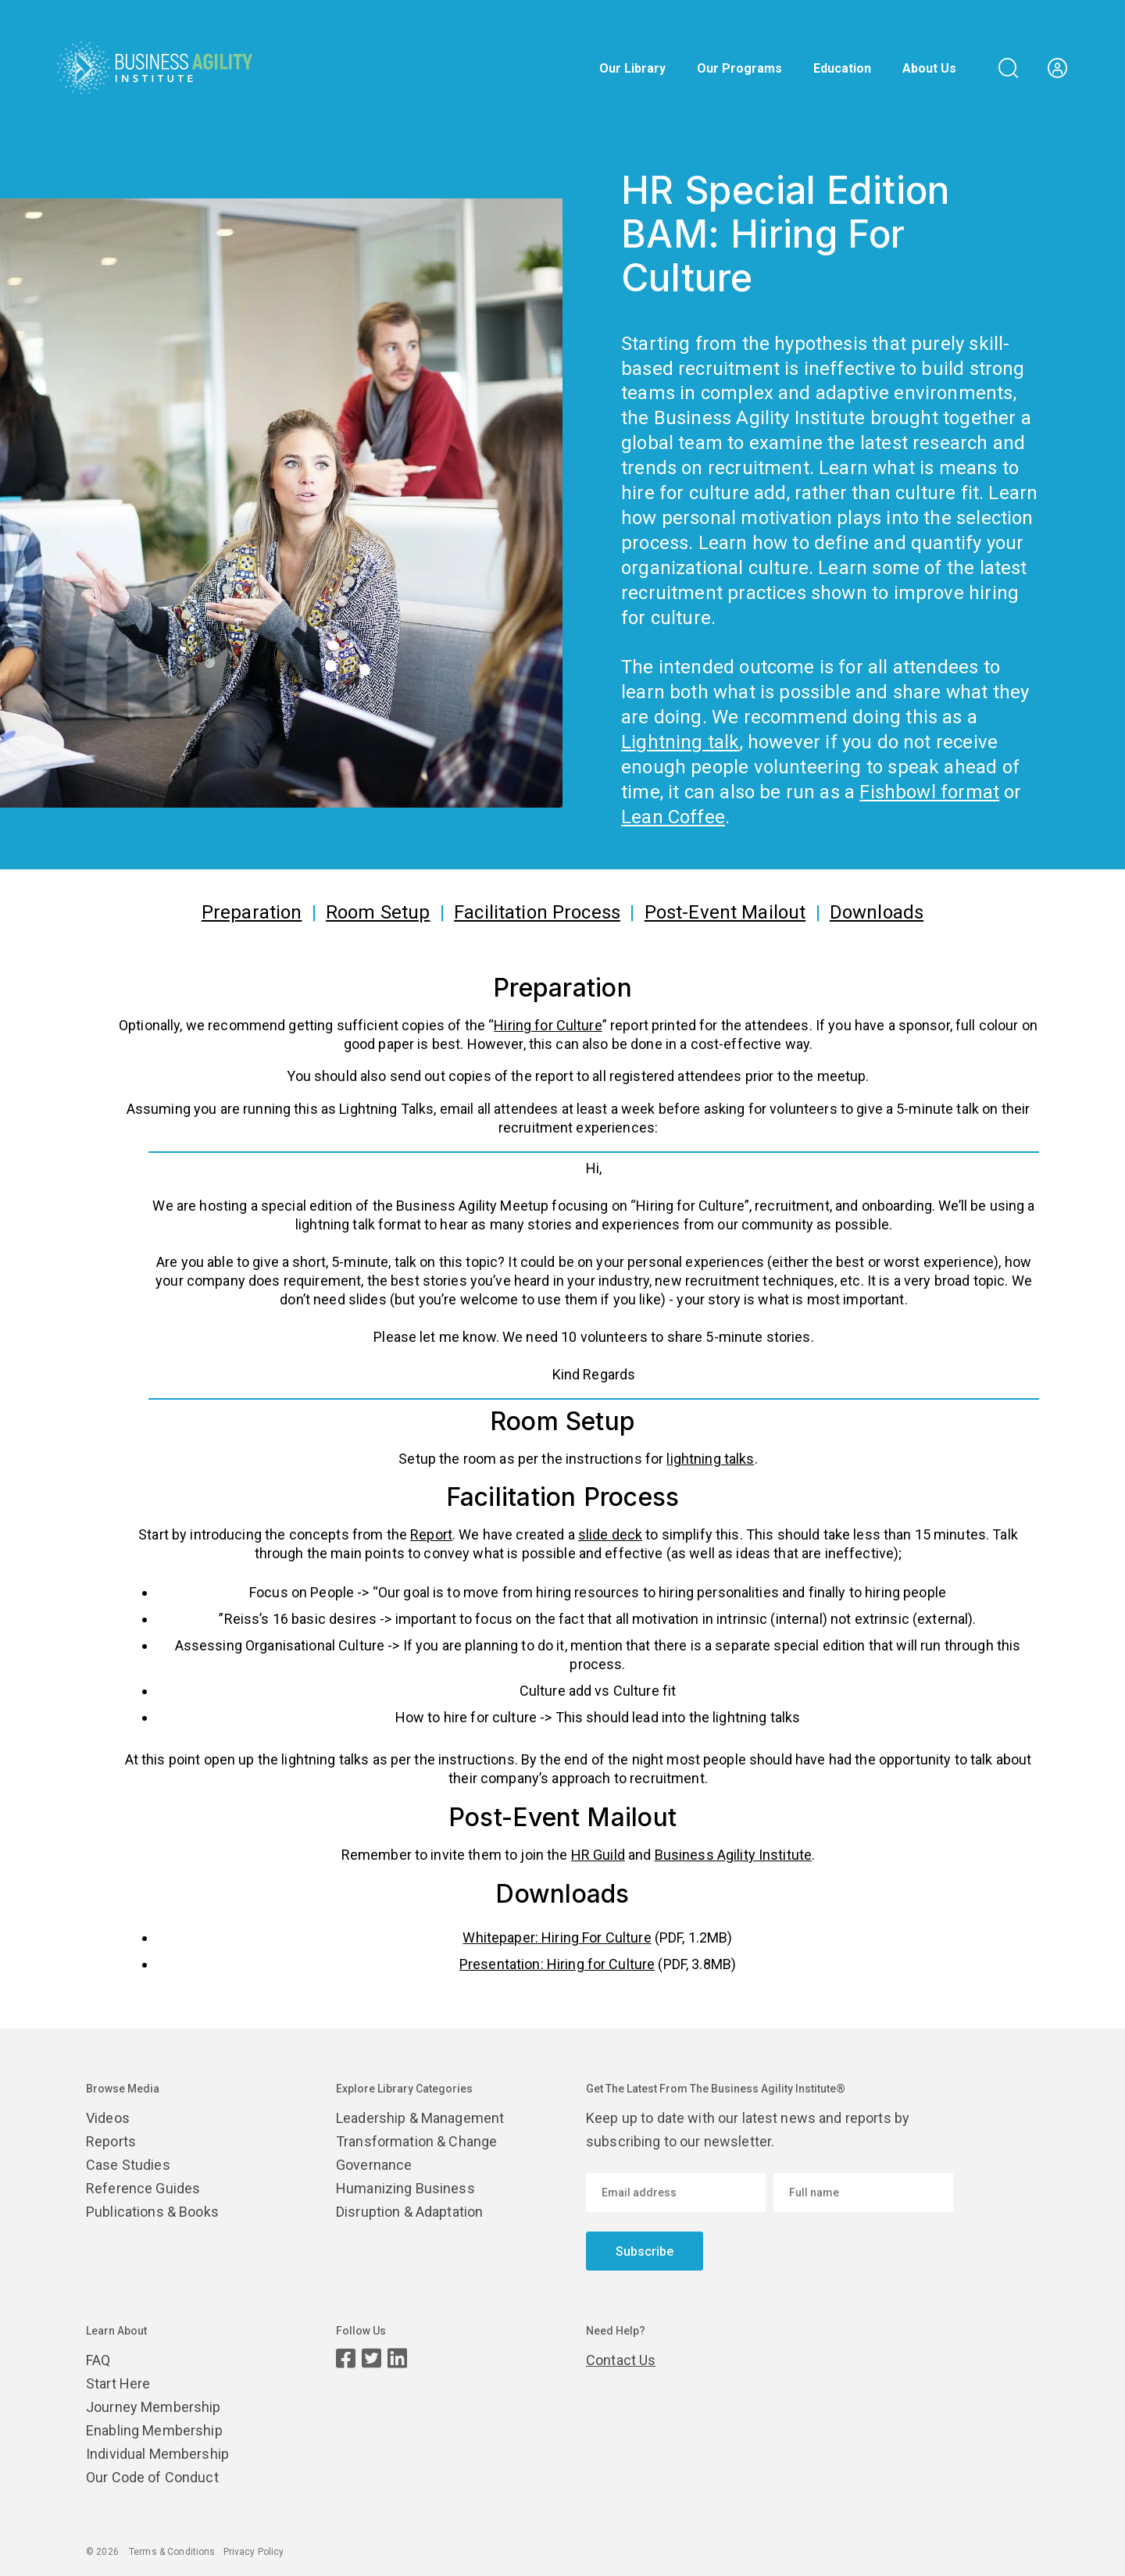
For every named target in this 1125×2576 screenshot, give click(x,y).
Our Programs (739, 68)
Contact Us (620, 2360)
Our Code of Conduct (152, 2477)
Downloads (876, 912)
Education (842, 68)
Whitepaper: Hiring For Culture (556, 1937)
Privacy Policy (253, 2551)
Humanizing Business (405, 2188)
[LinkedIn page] (397, 2358)
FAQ (98, 2360)
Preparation (252, 912)
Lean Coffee (673, 817)
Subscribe (644, 2251)
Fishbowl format (929, 792)
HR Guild (598, 1854)
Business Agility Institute (733, 1854)
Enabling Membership (154, 2430)
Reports (111, 2141)
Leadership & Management (420, 2118)
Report (431, 1534)
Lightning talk (680, 742)
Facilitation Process (537, 912)
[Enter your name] (863, 2192)
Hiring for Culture (548, 1025)
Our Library (632, 68)
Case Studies (128, 2165)
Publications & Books (152, 2211)
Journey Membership (153, 2407)
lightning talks (710, 1458)
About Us (929, 68)
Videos (108, 2118)
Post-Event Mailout (725, 912)
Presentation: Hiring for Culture (557, 1964)
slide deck (610, 1534)
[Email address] (676, 2192)
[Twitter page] (371, 2358)
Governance (374, 2165)
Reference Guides (143, 2188)
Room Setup (378, 912)
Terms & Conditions (172, 2551)
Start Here (118, 2383)
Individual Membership (157, 2454)
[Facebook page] (346, 2358)
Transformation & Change (416, 2141)
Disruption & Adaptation (409, 2211)
